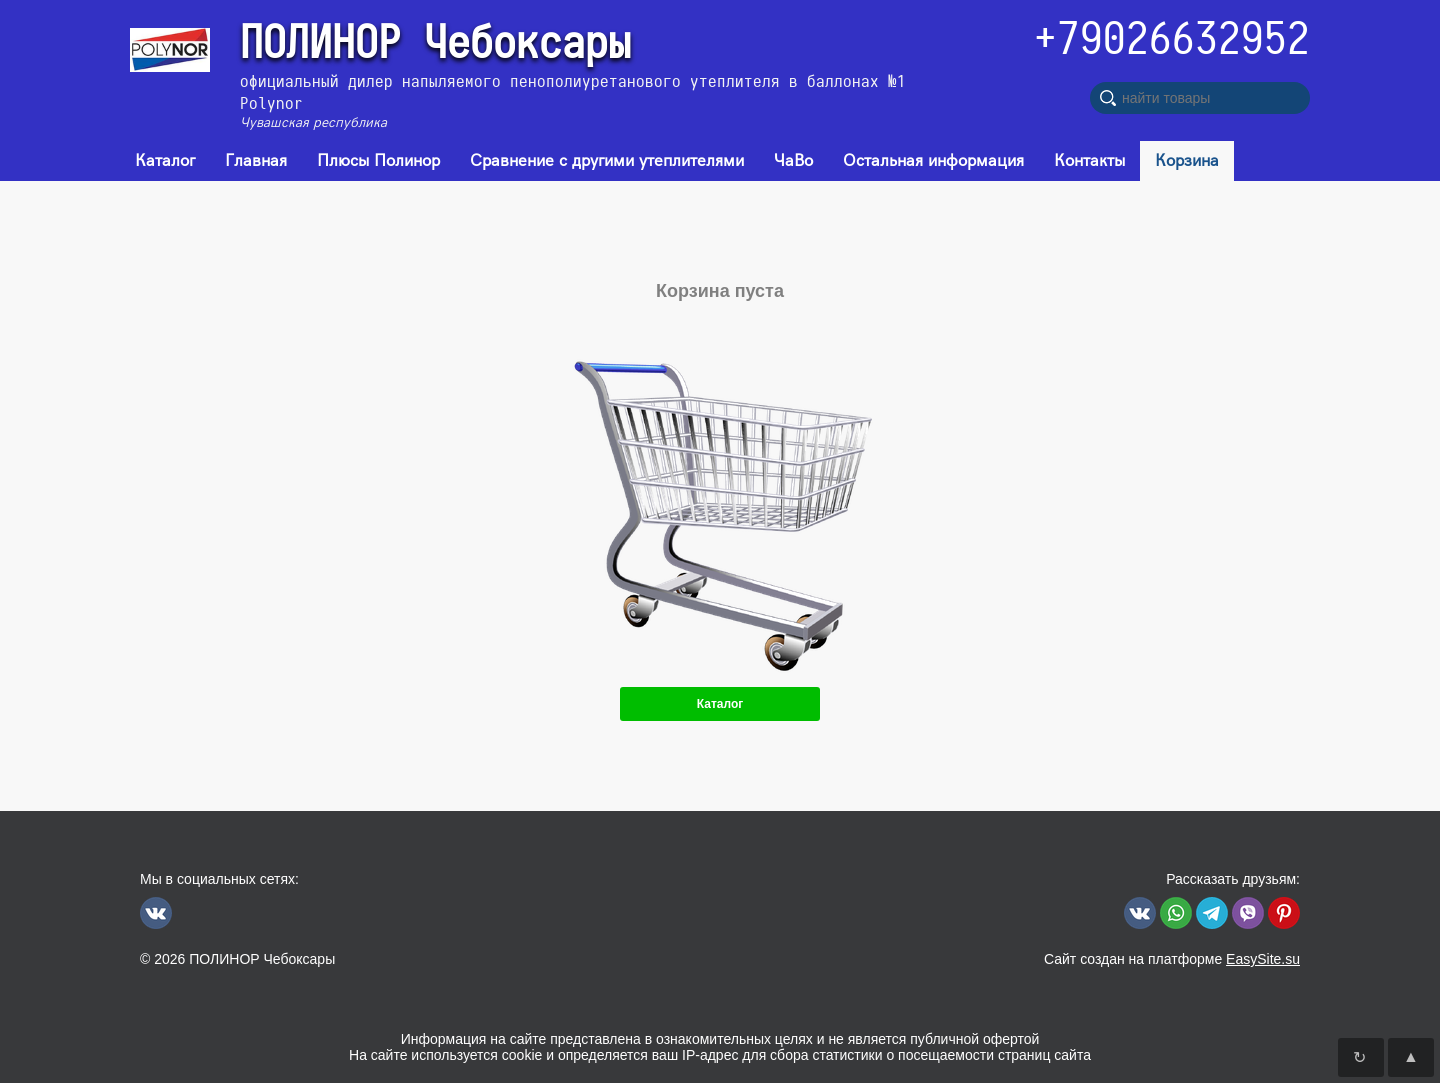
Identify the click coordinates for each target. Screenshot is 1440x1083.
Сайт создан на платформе (1172, 959)
